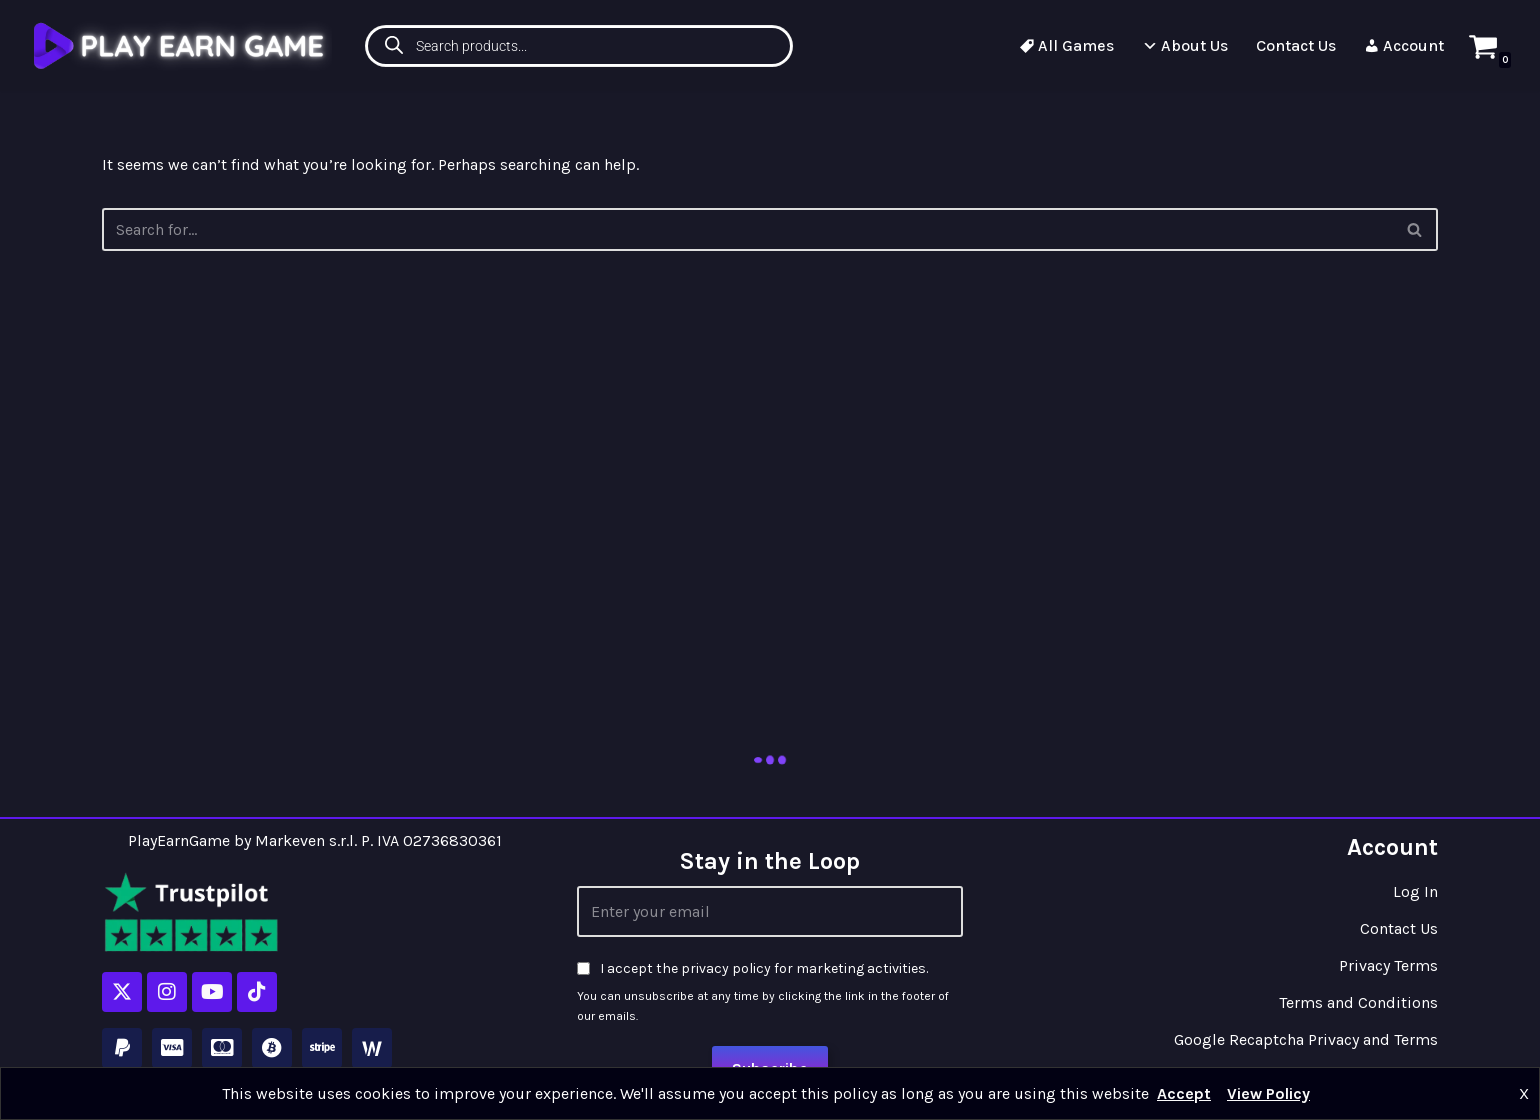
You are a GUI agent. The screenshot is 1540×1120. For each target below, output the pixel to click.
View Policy (1268, 1093)
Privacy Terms (1388, 965)
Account (1404, 45)
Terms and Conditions (1358, 1002)
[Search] (1415, 229)
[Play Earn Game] (182, 45)
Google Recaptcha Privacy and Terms (1306, 1039)
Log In (1415, 891)
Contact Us (1296, 45)
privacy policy (726, 968)
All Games (1066, 45)
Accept (1184, 1093)
